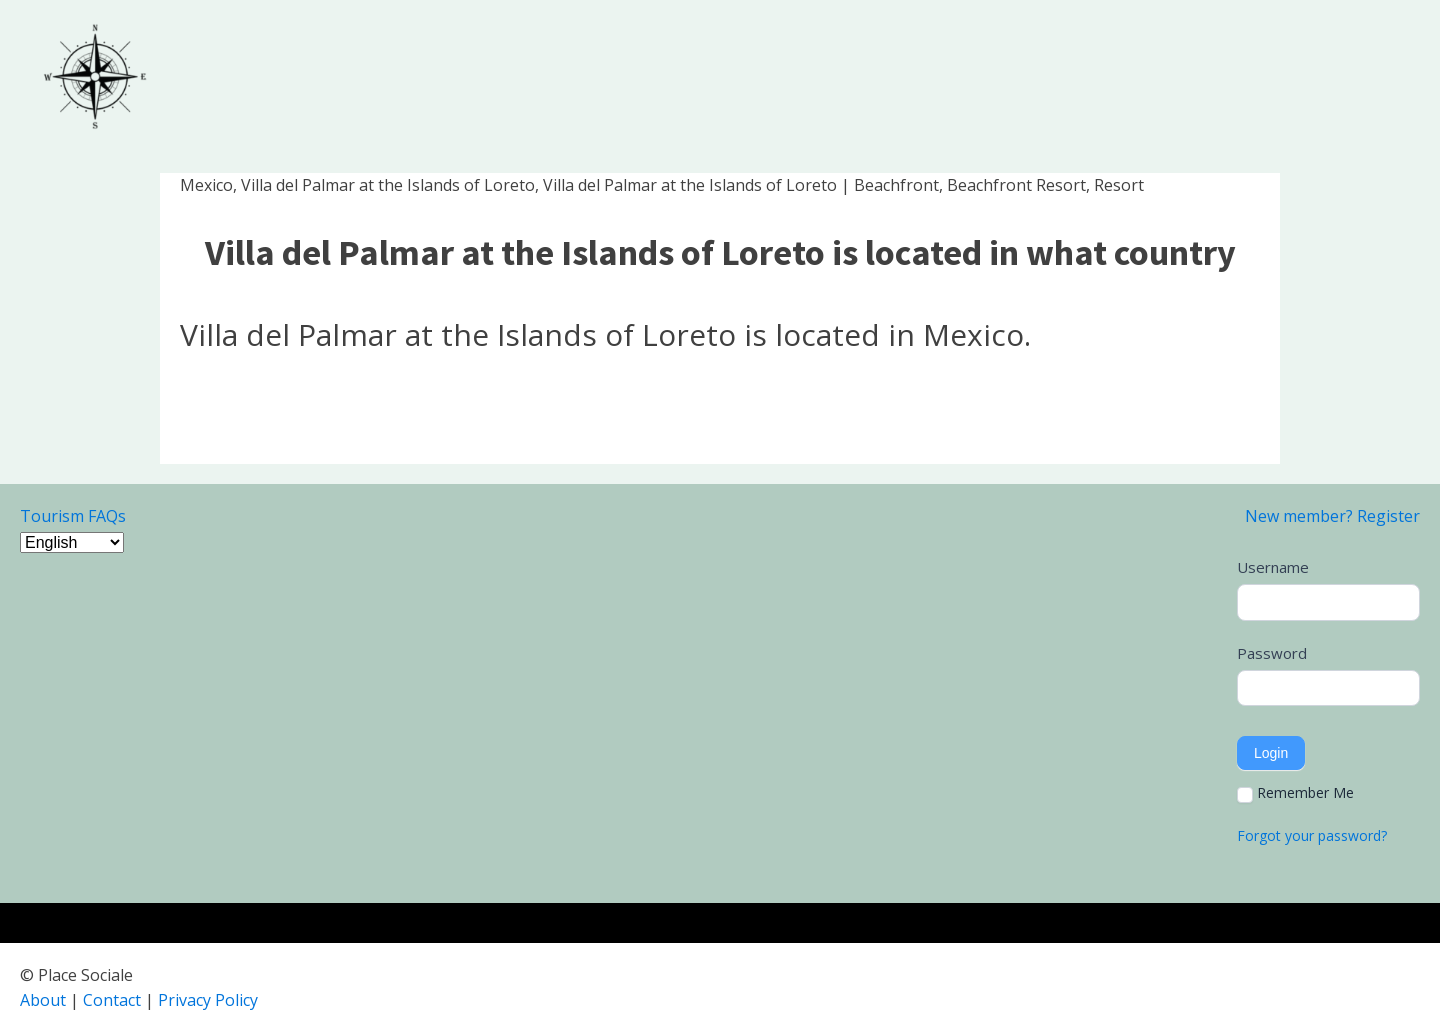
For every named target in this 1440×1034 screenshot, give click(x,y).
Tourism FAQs (73, 516)
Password (1272, 653)
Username (1273, 567)
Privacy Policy (208, 1000)
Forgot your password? (1312, 835)
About (43, 1000)
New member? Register (1332, 516)
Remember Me (1295, 793)
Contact (112, 1000)
